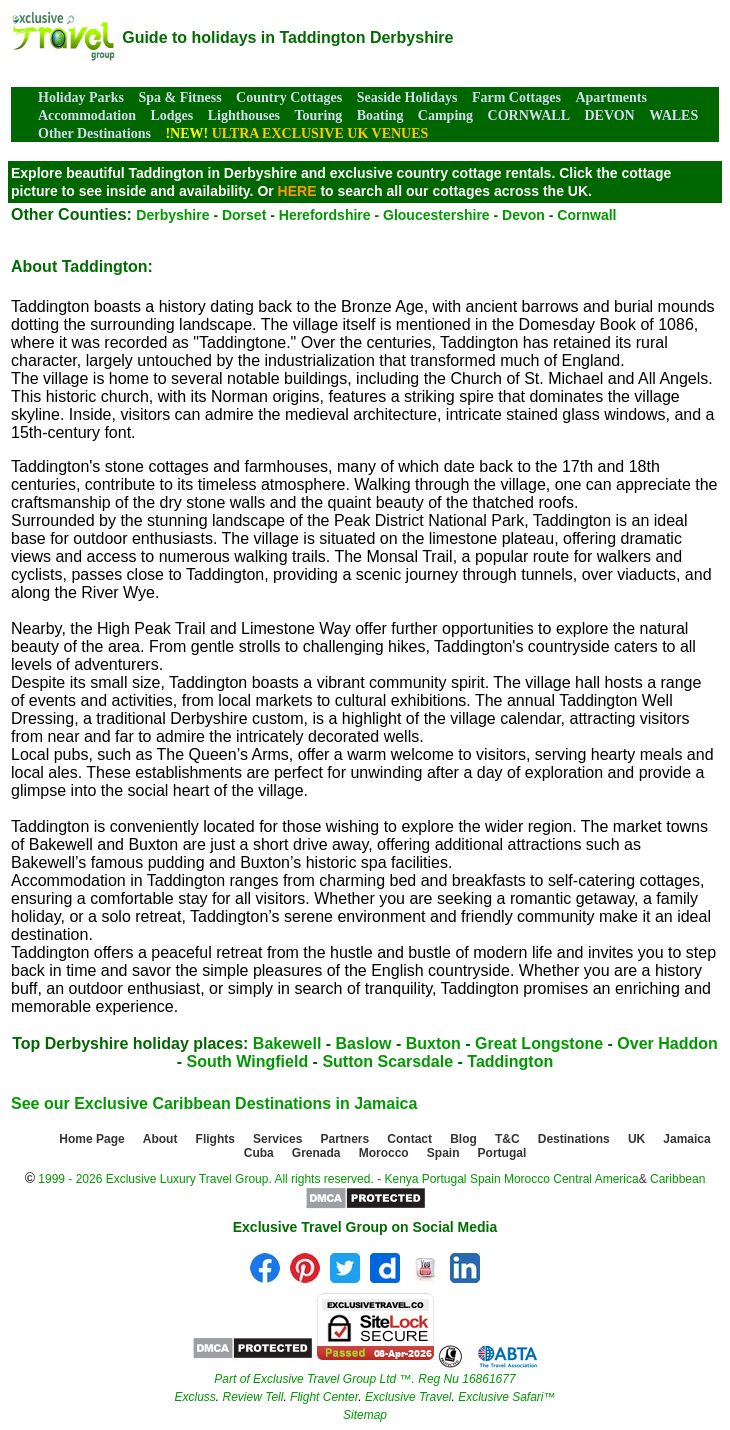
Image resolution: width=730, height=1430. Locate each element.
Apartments (611, 97)
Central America (595, 1179)
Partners (345, 1139)
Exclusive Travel (408, 1397)
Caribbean (677, 1179)
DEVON (609, 115)
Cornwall (586, 215)
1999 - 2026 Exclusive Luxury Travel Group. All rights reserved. (206, 1179)
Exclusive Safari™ (506, 1397)
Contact (409, 1139)
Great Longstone (539, 1043)
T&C (507, 1139)
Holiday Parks (81, 97)
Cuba (259, 1153)
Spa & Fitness (179, 97)
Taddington (510, 1061)
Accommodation (87, 115)
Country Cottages (289, 97)
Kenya (401, 1179)
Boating (380, 115)
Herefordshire (325, 215)
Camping (445, 115)
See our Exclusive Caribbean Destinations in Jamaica (214, 1103)
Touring (319, 115)
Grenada (316, 1153)
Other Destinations (94, 133)
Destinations (574, 1139)
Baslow (364, 1043)
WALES (673, 115)
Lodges (171, 115)
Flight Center (324, 1397)
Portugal (502, 1153)
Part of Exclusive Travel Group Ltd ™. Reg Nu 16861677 (364, 1379)
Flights (215, 1139)
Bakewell (287, 1043)
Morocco (384, 1153)
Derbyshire (172, 215)
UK (636, 1139)
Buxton (433, 1043)
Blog (463, 1139)
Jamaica (686, 1139)
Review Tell (252, 1397)
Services (277, 1139)
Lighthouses (244, 115)
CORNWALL (529, 115)
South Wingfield (248, 1061)
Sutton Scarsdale (387, 1061)
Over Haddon (667, 1043)
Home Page (91, 1139)
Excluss (194, 1397)
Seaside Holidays (407, 97)
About (160, 1139)
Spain (443, 1153)
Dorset (244, 215)
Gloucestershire (436, 215)
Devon (523, 215)
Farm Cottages (516, 97)
